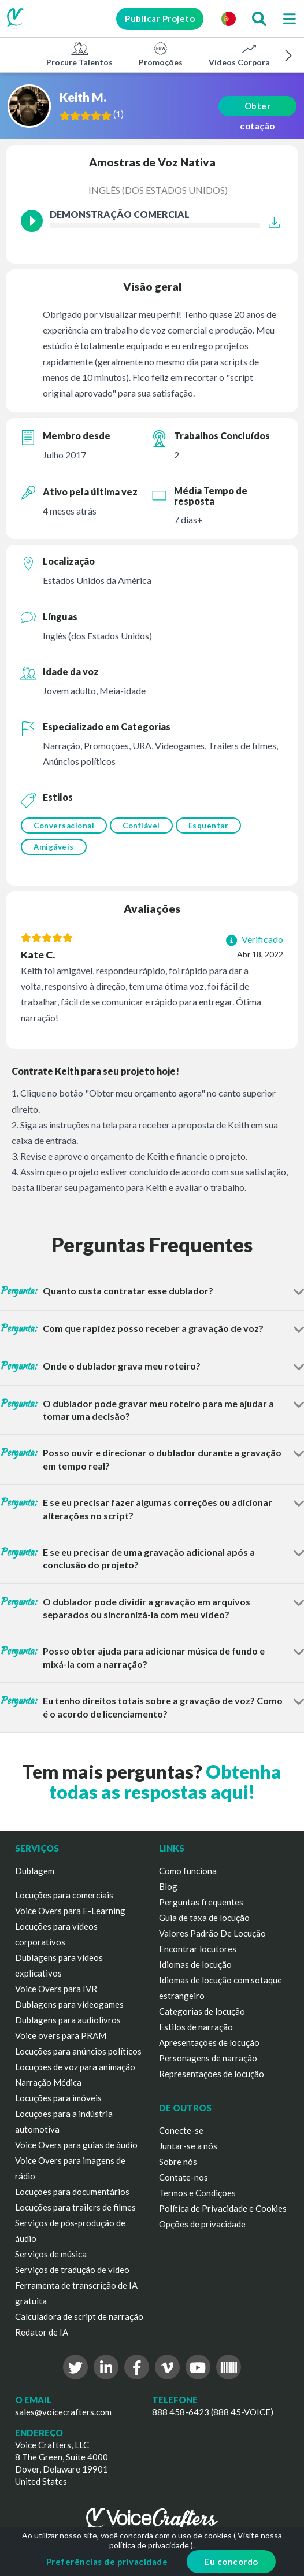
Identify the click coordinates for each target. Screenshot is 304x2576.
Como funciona (188, 1871)
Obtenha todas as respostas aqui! (165, 1781)
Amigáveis (54, 847)
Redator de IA (41, 2332)
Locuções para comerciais (64, 1895)
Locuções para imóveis (58, 2098)
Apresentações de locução (209, 2042)
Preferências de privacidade (107, 2561)
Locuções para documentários (72, 2191)
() (118, 114)
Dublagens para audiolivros (68, 2020)
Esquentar (208, 825)
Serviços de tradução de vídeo (72, 2269)
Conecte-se (181, 2130)
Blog (168, 1886)
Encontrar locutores (197, 1949)
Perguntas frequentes (201, 1902)
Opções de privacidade (202, 2224)
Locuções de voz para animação (75, 2066)
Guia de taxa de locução (204, 1917)
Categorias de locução (202, 2011)
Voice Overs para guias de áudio (76, 2145)
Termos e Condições (197, 2193)
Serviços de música (51, 2254)
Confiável (141, 825)
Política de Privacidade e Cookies (223, 2208)
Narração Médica (48, 2082)
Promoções (161, 53)
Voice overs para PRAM (60, 2035)
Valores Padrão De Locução (212, 1933)
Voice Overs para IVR (56, 1988)
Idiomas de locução (195, 1964)
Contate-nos (183, 2177)
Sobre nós (178, 2161)
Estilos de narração (196, 2027)
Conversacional (64, 825)
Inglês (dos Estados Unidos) (158, 189)
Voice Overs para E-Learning (70, 1910)
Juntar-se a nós (188, 2146)
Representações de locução (211, 2073)
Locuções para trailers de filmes (75, 2207)
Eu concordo (231, 2561)
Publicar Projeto (160, 18)
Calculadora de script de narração (79, 2316)
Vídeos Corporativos (249, 53)
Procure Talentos (79, 53)
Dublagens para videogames (69, 2004)
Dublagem (34, 1871)
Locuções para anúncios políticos (78, 2051)
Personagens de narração (208, 2058)
